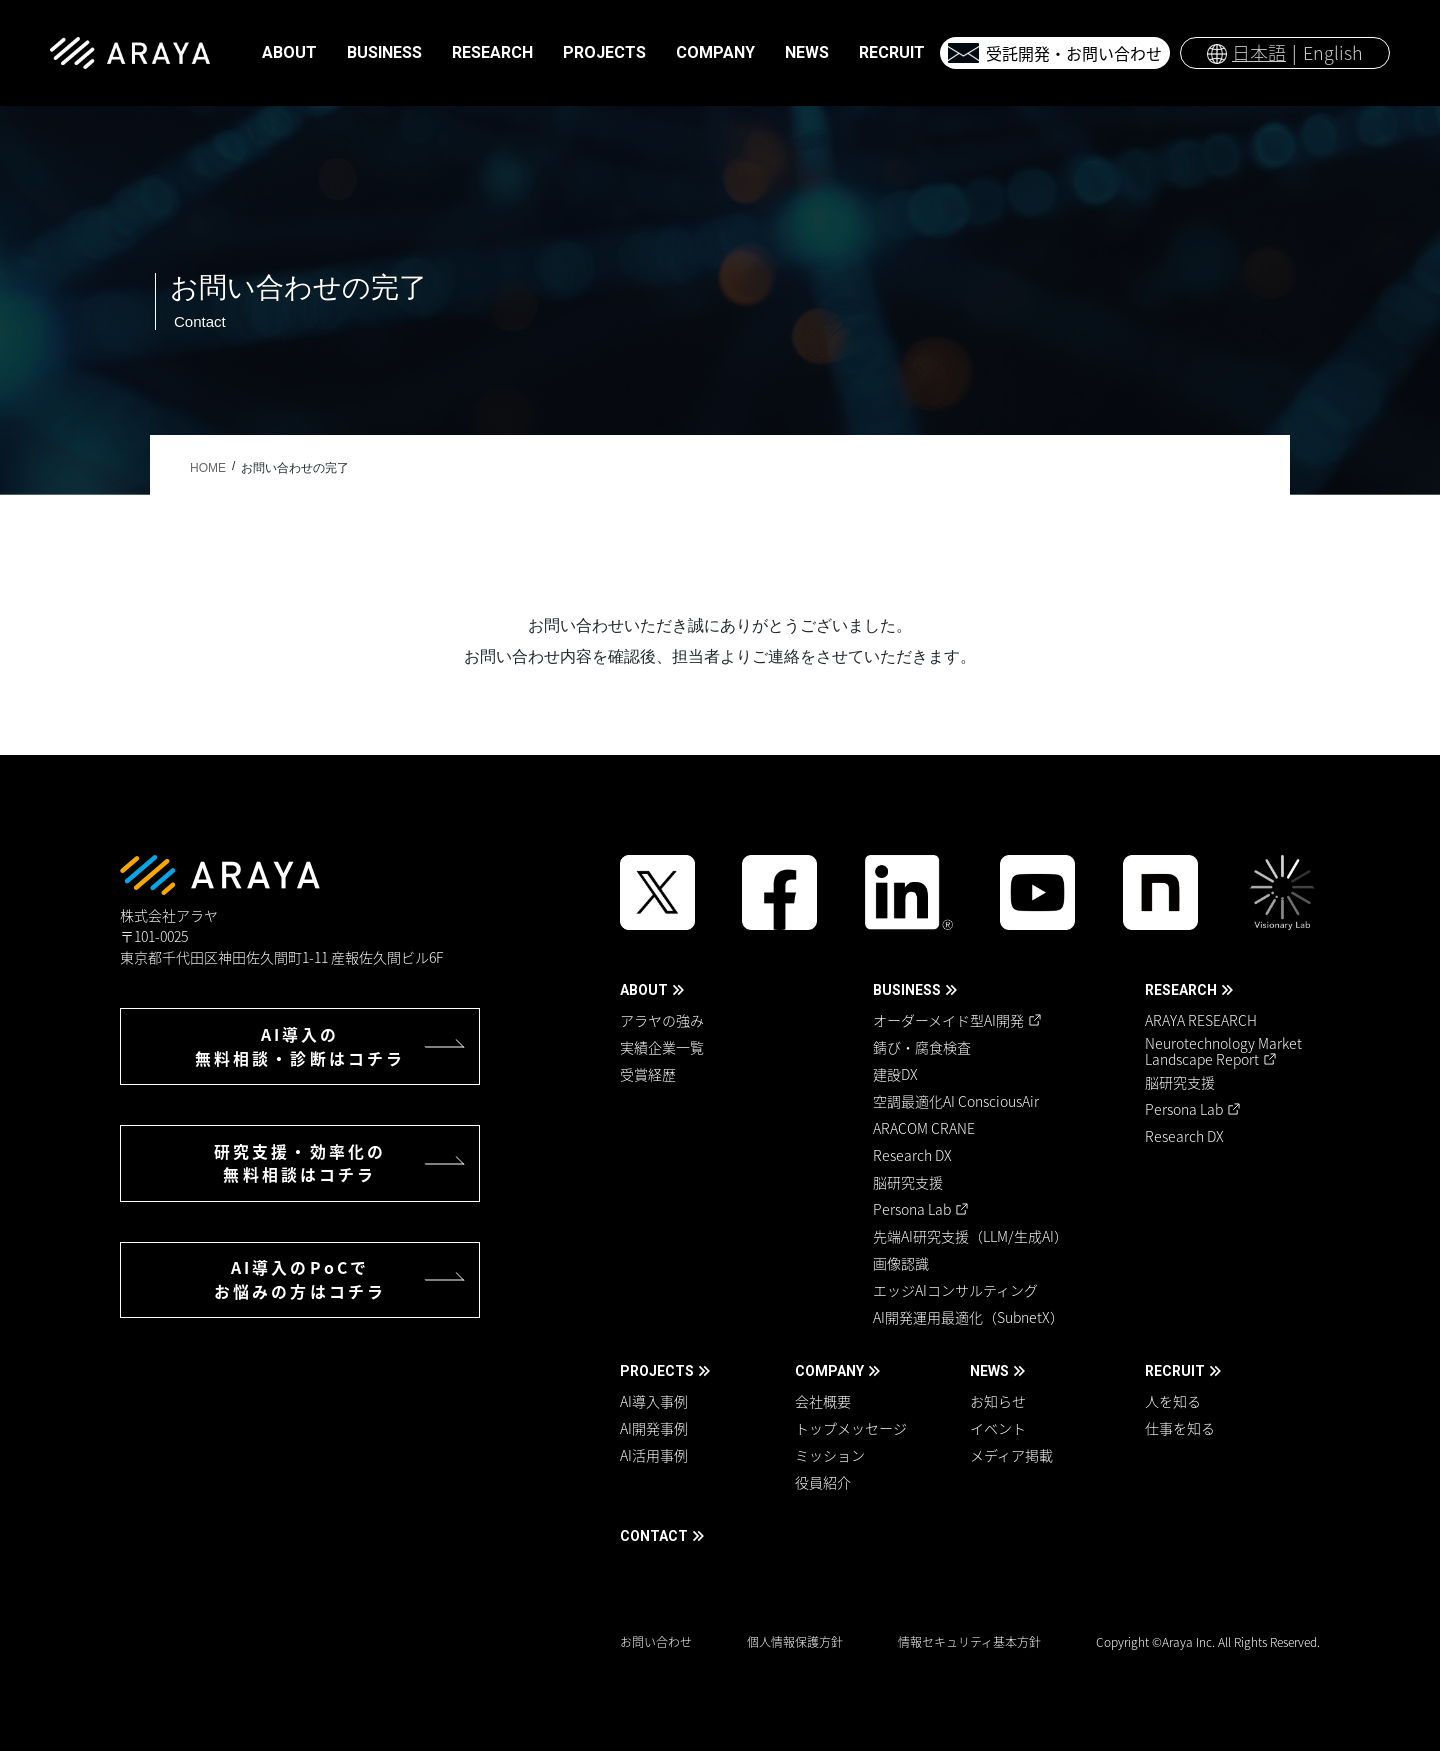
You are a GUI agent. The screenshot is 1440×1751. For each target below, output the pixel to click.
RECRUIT (1175, 1371)
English (1333, 52)
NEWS (989, 1371)
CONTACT (654, 1536)
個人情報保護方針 (795, 1642)
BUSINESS (907, 990)
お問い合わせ (656, 1642)
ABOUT (644, 990)
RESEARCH (1181, 990)
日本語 (1259, 52)
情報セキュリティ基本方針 (969, 1642)
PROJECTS (657, 1371)
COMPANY (829, 1371)
